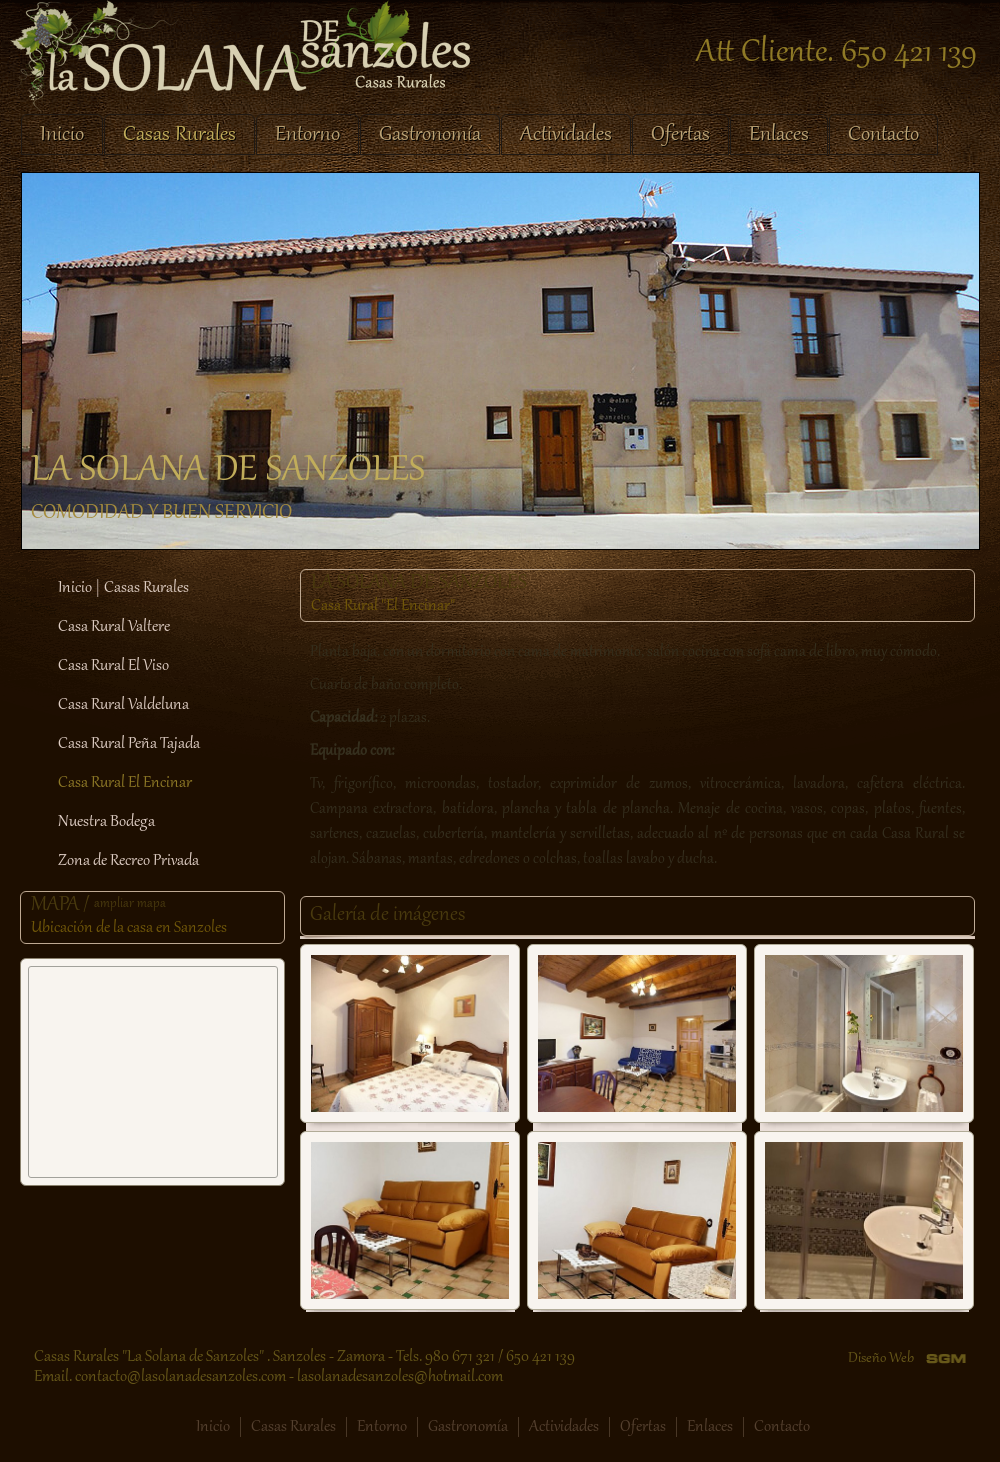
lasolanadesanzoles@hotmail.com (400, 1377)
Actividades (566, 135)
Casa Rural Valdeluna (123, 705)
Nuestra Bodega (106, 822)
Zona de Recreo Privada (128, 861)
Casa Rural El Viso (113, 666)
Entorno (307, 135)
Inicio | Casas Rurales (123, 588)
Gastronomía (430, 135)
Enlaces (779, 135)
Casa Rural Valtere (114, 627)
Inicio (62, 135)
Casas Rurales (179, 135)
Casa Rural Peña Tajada (129, 744)
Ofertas (680, 135)
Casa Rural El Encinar (125, 783)
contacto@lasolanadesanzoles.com (180, 1377)
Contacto (883, 135)
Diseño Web (881, 1359)
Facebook (158, 1427)
